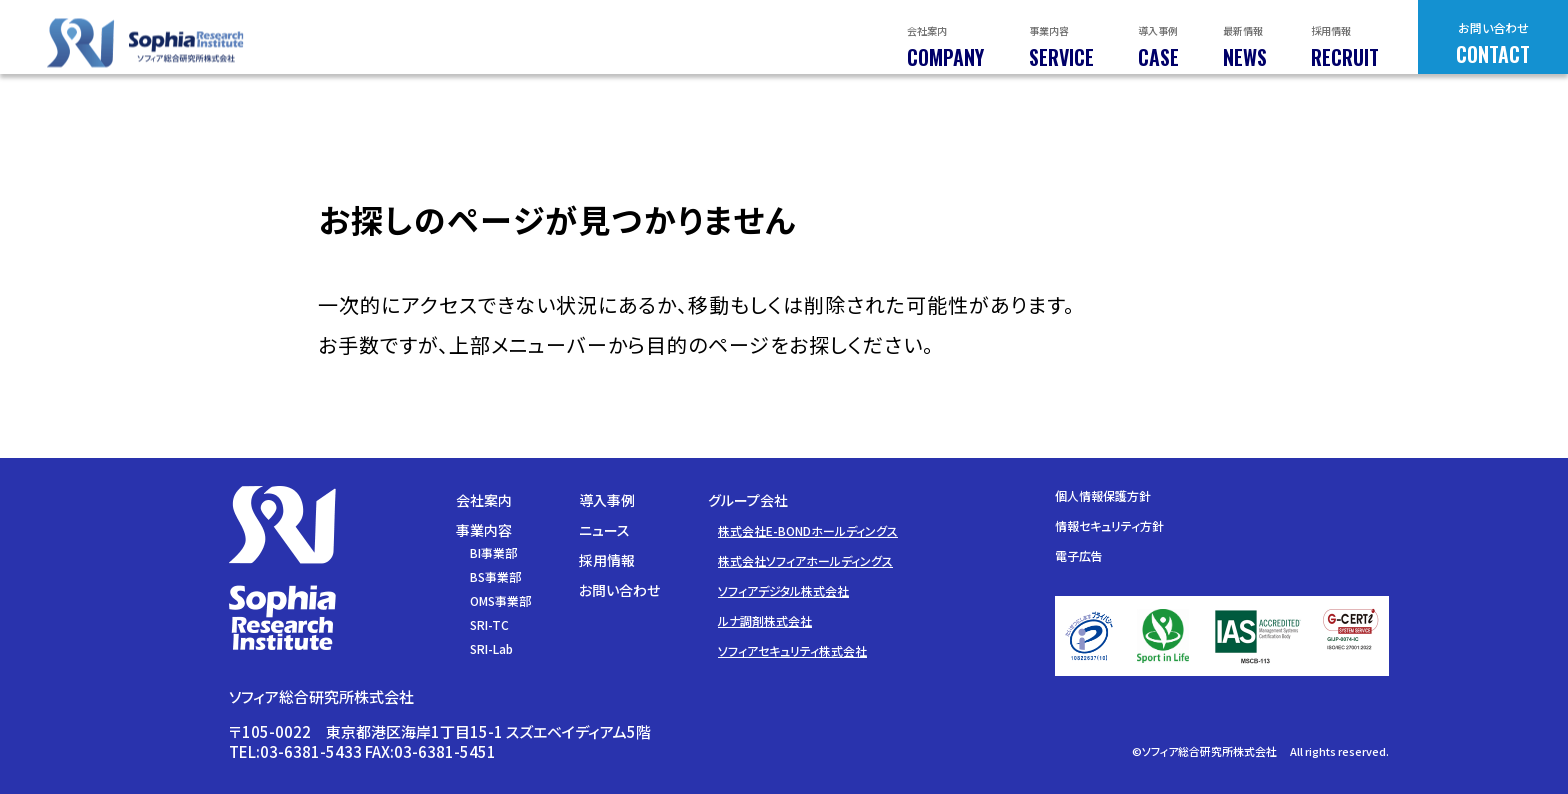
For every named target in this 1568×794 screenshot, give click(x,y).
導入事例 (607, 500)
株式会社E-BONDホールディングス (808, 530)
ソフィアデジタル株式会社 (783, 590)
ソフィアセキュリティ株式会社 (792, 650)
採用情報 (607, 560)
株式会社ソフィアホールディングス (805, 560)
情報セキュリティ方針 (1109, 525)
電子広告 (1079, 555)
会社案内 (484, 500)
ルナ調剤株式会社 (765, 620)
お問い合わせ (619, 590)
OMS (500, 600)
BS (495, 576)
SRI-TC (489, 624)
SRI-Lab (491, 648)
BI (493, 552)
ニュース (604, 530)
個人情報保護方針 (1103, 495)
